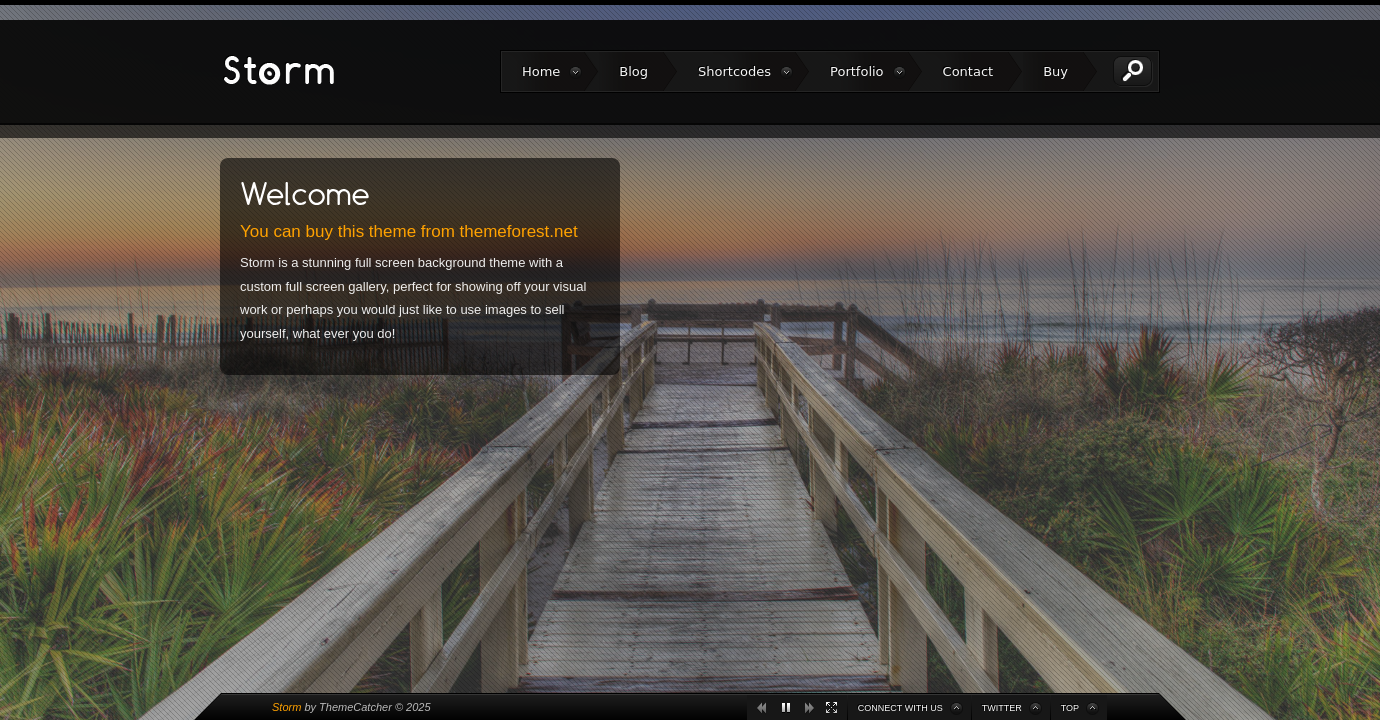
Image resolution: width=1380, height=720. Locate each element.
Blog (633, 71)
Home (541, 71)
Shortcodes (734, 71)
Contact (968, 71)
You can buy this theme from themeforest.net (409, 231)
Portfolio (856, 71)
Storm (286, 707)
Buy (1055, 71)
